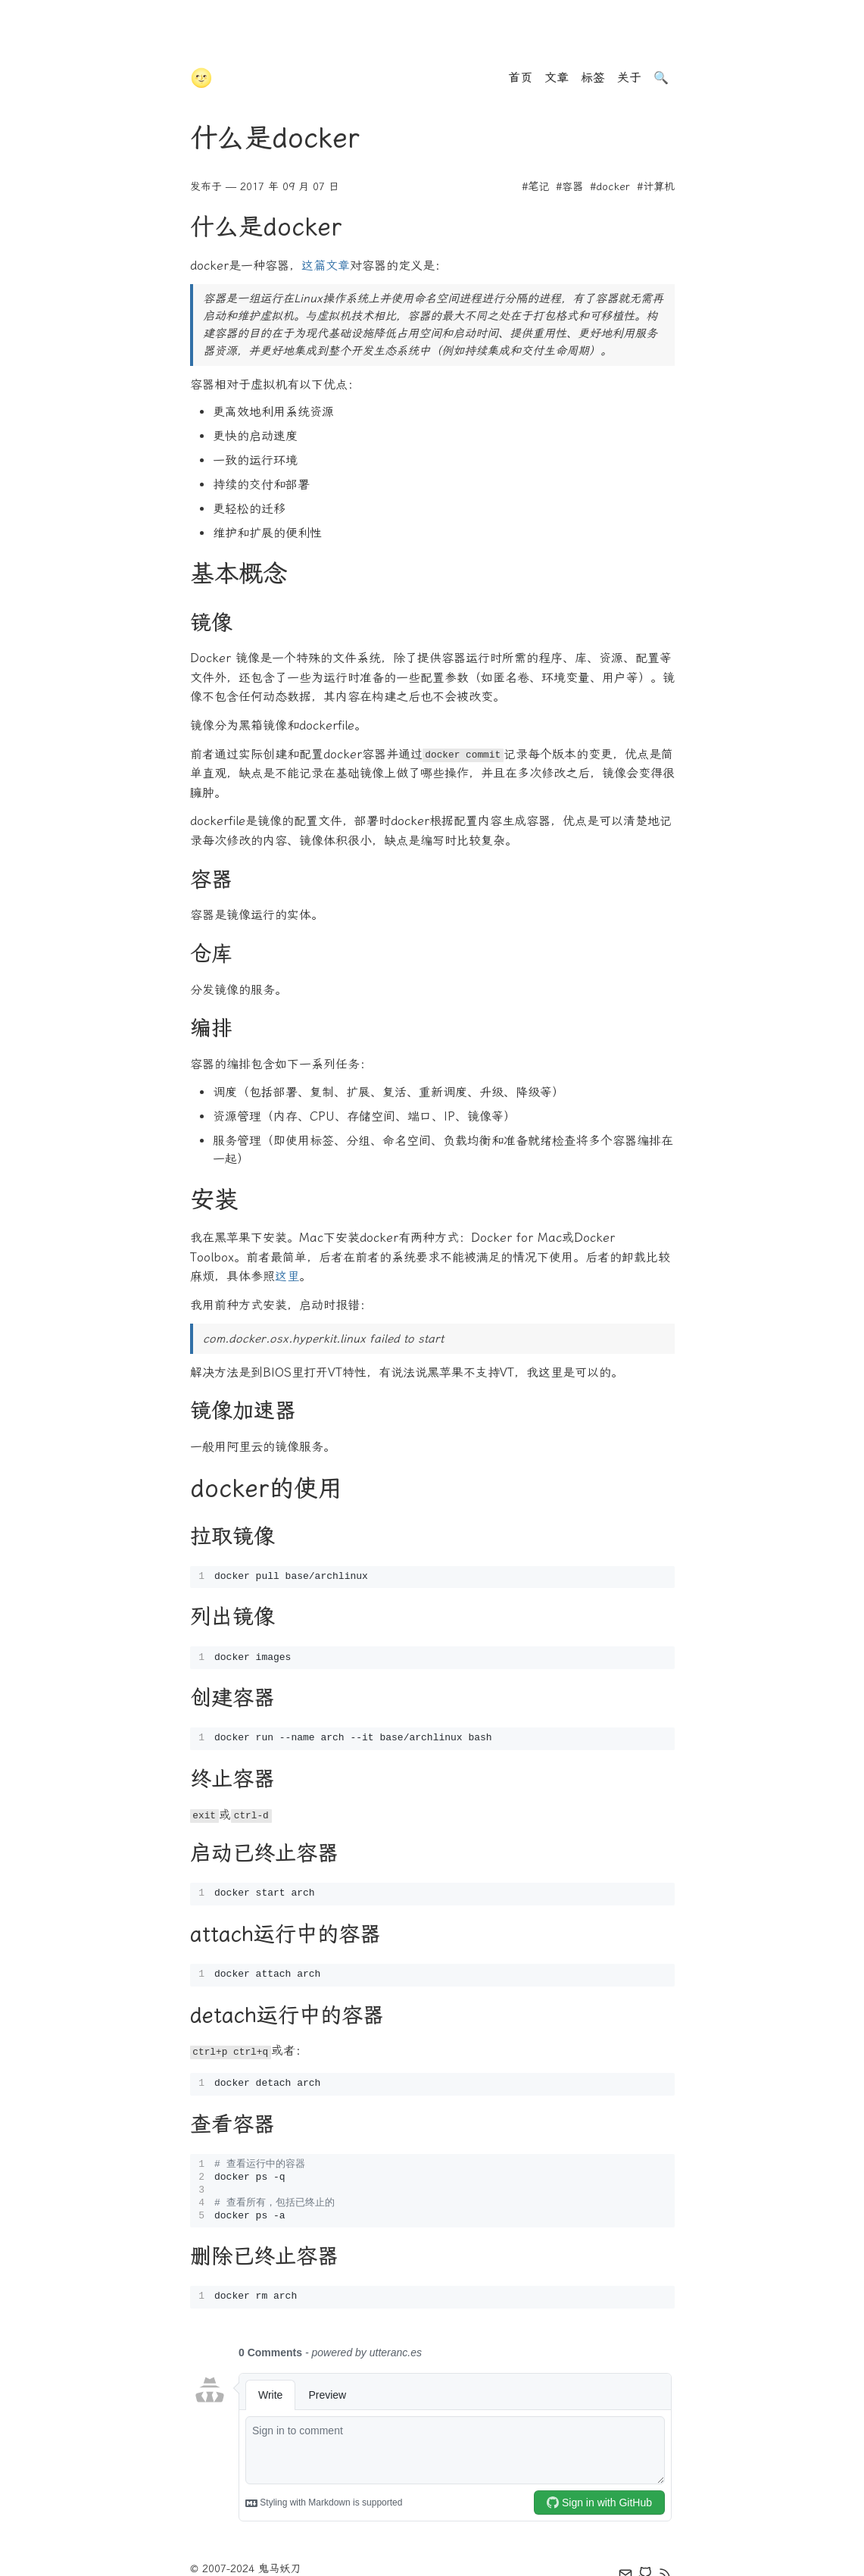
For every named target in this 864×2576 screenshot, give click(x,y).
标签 (593, 77)
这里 (287, 1276)
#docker (610, 186)
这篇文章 (325, 265)
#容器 (569, 186)
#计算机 (656, 186)
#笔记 (535, 186)
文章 (556, 77)
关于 (629, 77)
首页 (520, 77)
